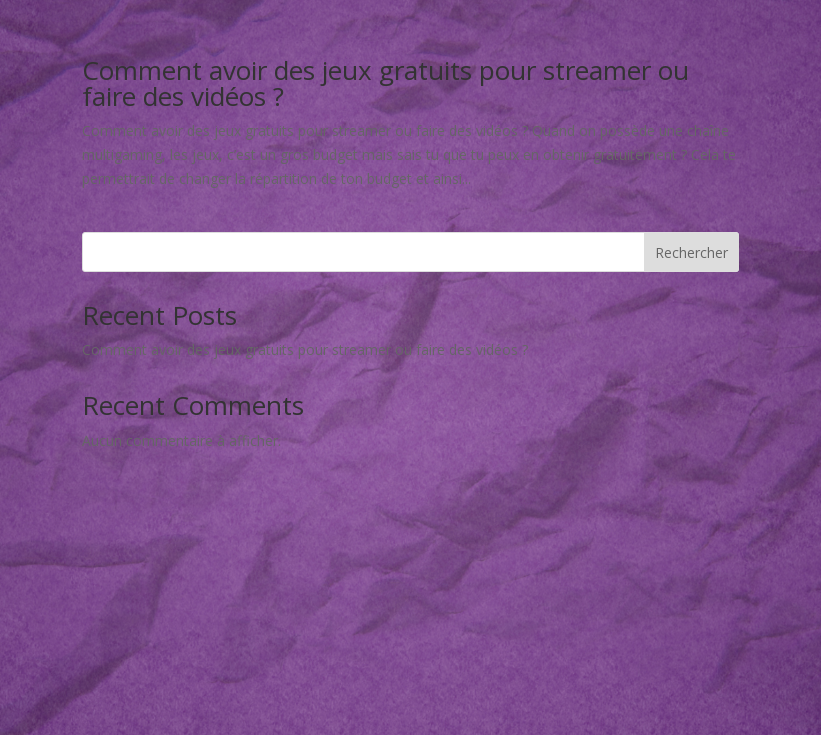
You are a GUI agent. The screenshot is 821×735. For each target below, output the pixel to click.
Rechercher (691, 252)
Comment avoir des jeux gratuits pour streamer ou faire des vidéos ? (385, 83)
